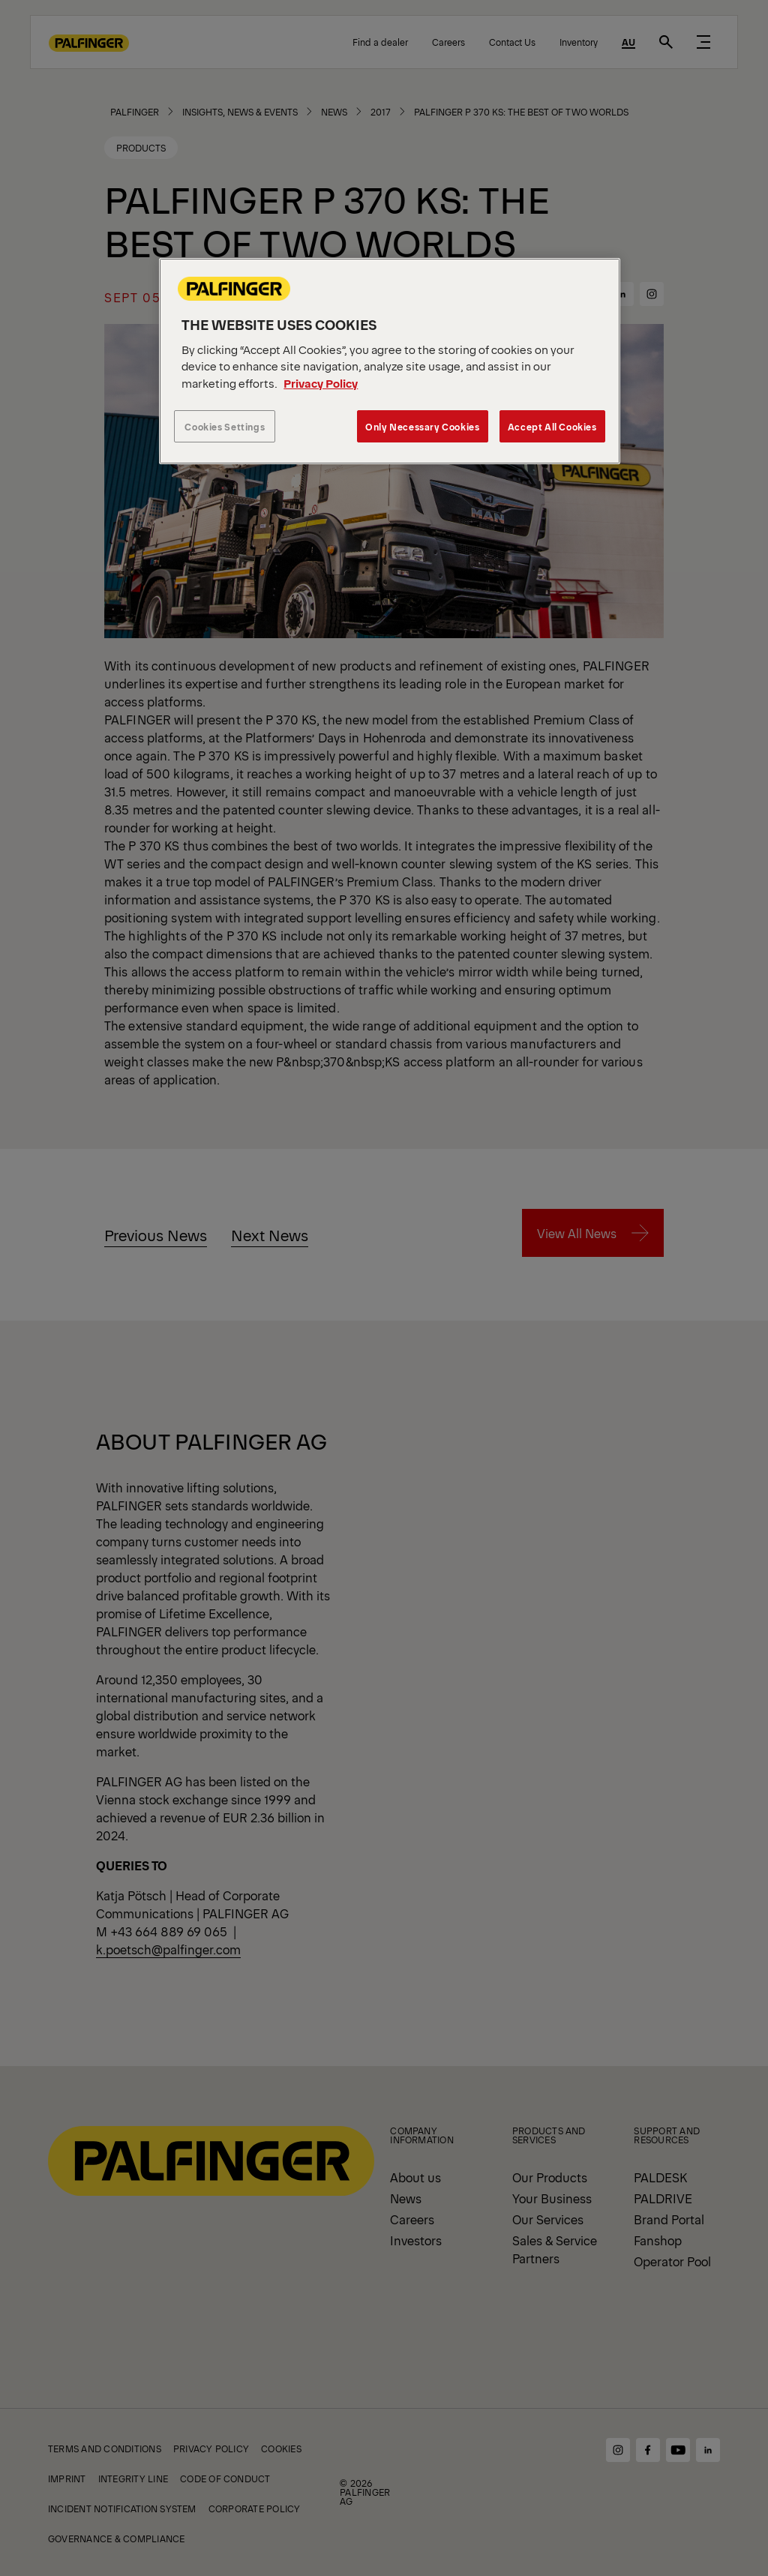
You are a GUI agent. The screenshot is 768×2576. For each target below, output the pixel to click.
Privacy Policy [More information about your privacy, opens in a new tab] (321, 383)
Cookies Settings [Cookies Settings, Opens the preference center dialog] (224, 426)
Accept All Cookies (552, 426)
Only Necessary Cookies (422, 426)
